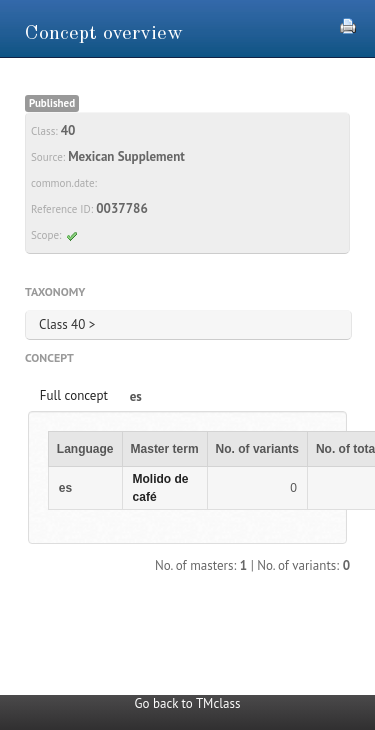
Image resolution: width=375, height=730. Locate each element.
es (136, 396)
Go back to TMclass (188, 703)
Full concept (74, 395)
